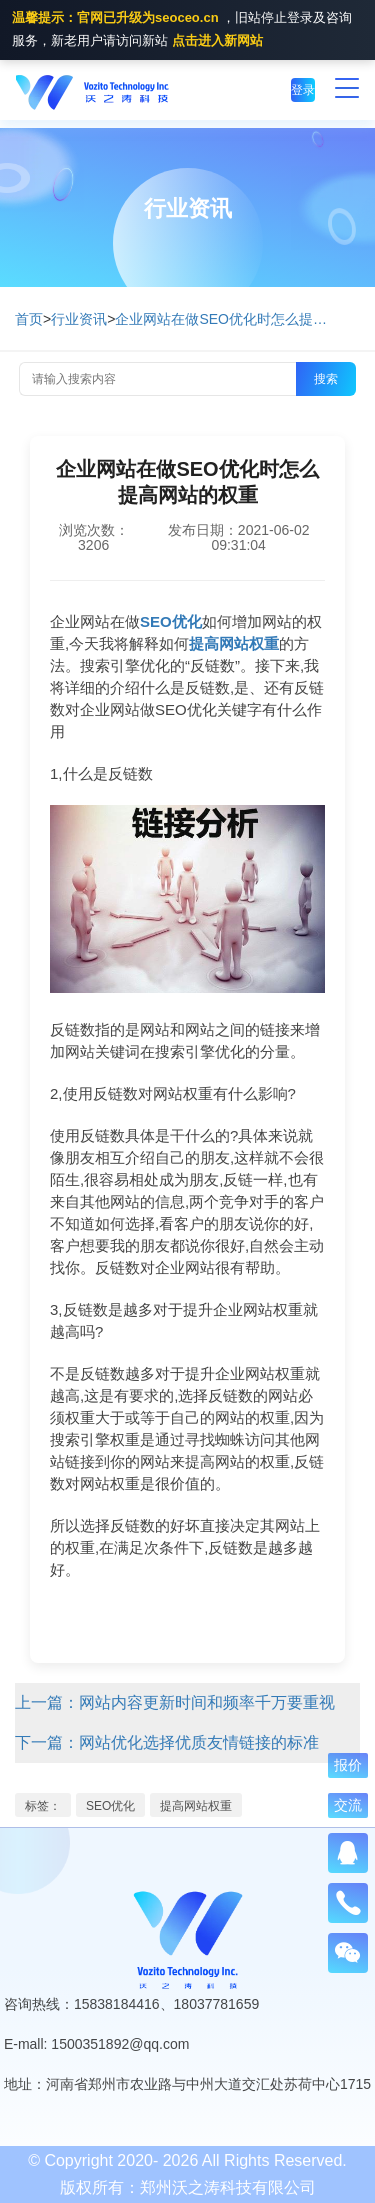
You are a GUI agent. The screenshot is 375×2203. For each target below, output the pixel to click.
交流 (348, 1805)
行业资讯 (79, 319)
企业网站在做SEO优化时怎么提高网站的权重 (225, 319)
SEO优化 (110, 1806)
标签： (43, 1806)
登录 (303, 90)
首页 (29, 319)
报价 (348, 1765)
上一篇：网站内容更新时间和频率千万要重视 (175, 1702)
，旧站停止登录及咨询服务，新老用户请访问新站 (182, 31)
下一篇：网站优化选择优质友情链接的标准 (167, 1742)
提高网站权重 (196, 1806)
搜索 (326, 379)
